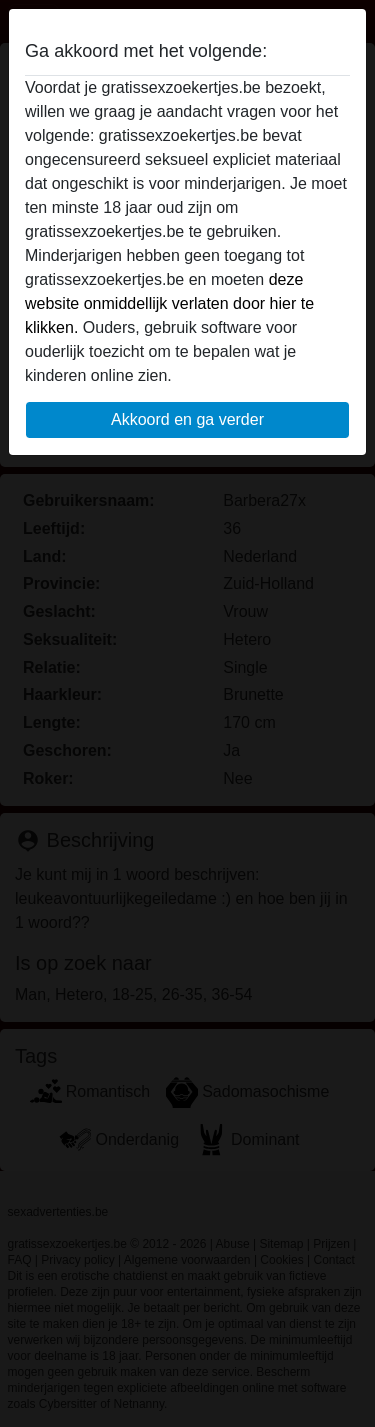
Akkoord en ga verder (187, 419)
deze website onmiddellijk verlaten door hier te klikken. (169, 303)
